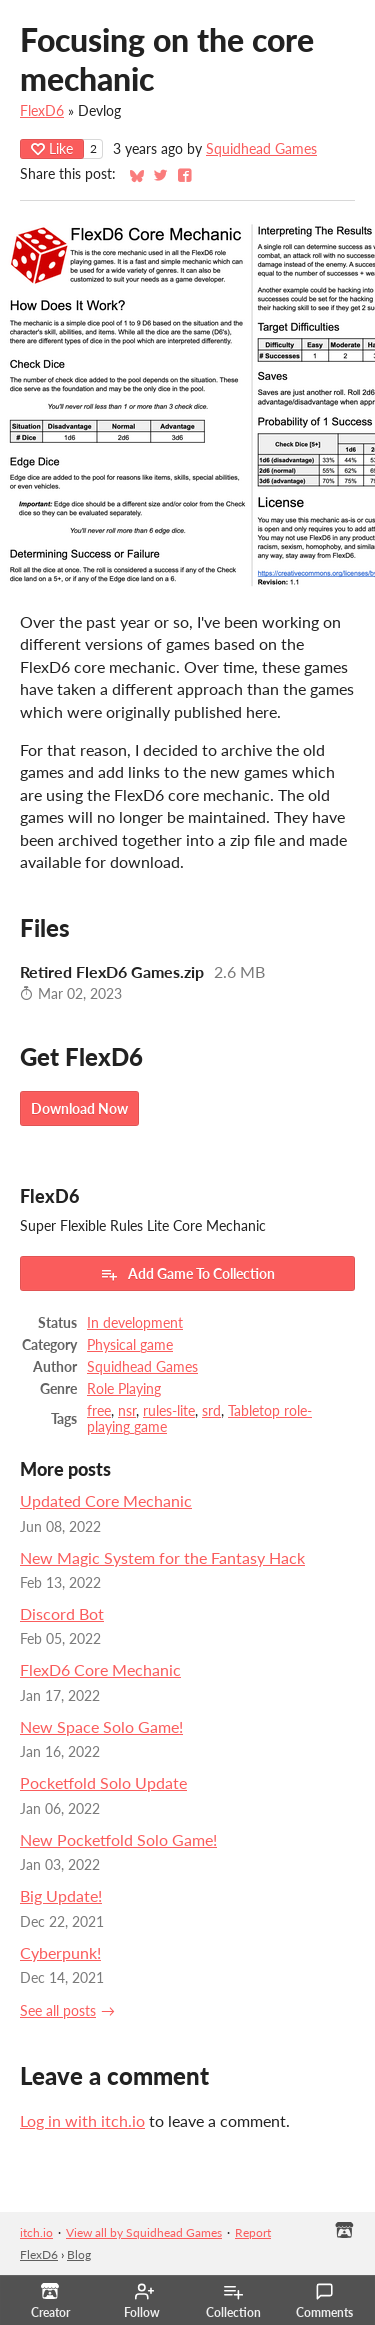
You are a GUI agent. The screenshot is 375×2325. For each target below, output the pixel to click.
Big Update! (61, 1895)
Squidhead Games (261, 149)
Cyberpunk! (60, 1952)
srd (211, 1411)
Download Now (79, 1108)
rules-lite (169, 1411)
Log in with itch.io (82, 2120)
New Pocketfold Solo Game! (118, 1839)
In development (135, 1323)
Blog (79, 2254)
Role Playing (124, 1389)
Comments (324, 2301)
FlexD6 (42, 111)
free (99, 1411)
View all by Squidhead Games (144, 2232)
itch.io (36, 2232)
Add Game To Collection (187, 1274)
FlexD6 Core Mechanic (100, 1669)
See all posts (58, 2011)
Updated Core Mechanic (106, 1500)
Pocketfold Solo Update (103, 1782)
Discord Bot (62, 1613)
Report (253, 2232)
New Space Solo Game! (101, 1726)
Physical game (130, 1345)
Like (52, 148)
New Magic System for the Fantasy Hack (162, 1557)
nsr (127, 1411)
